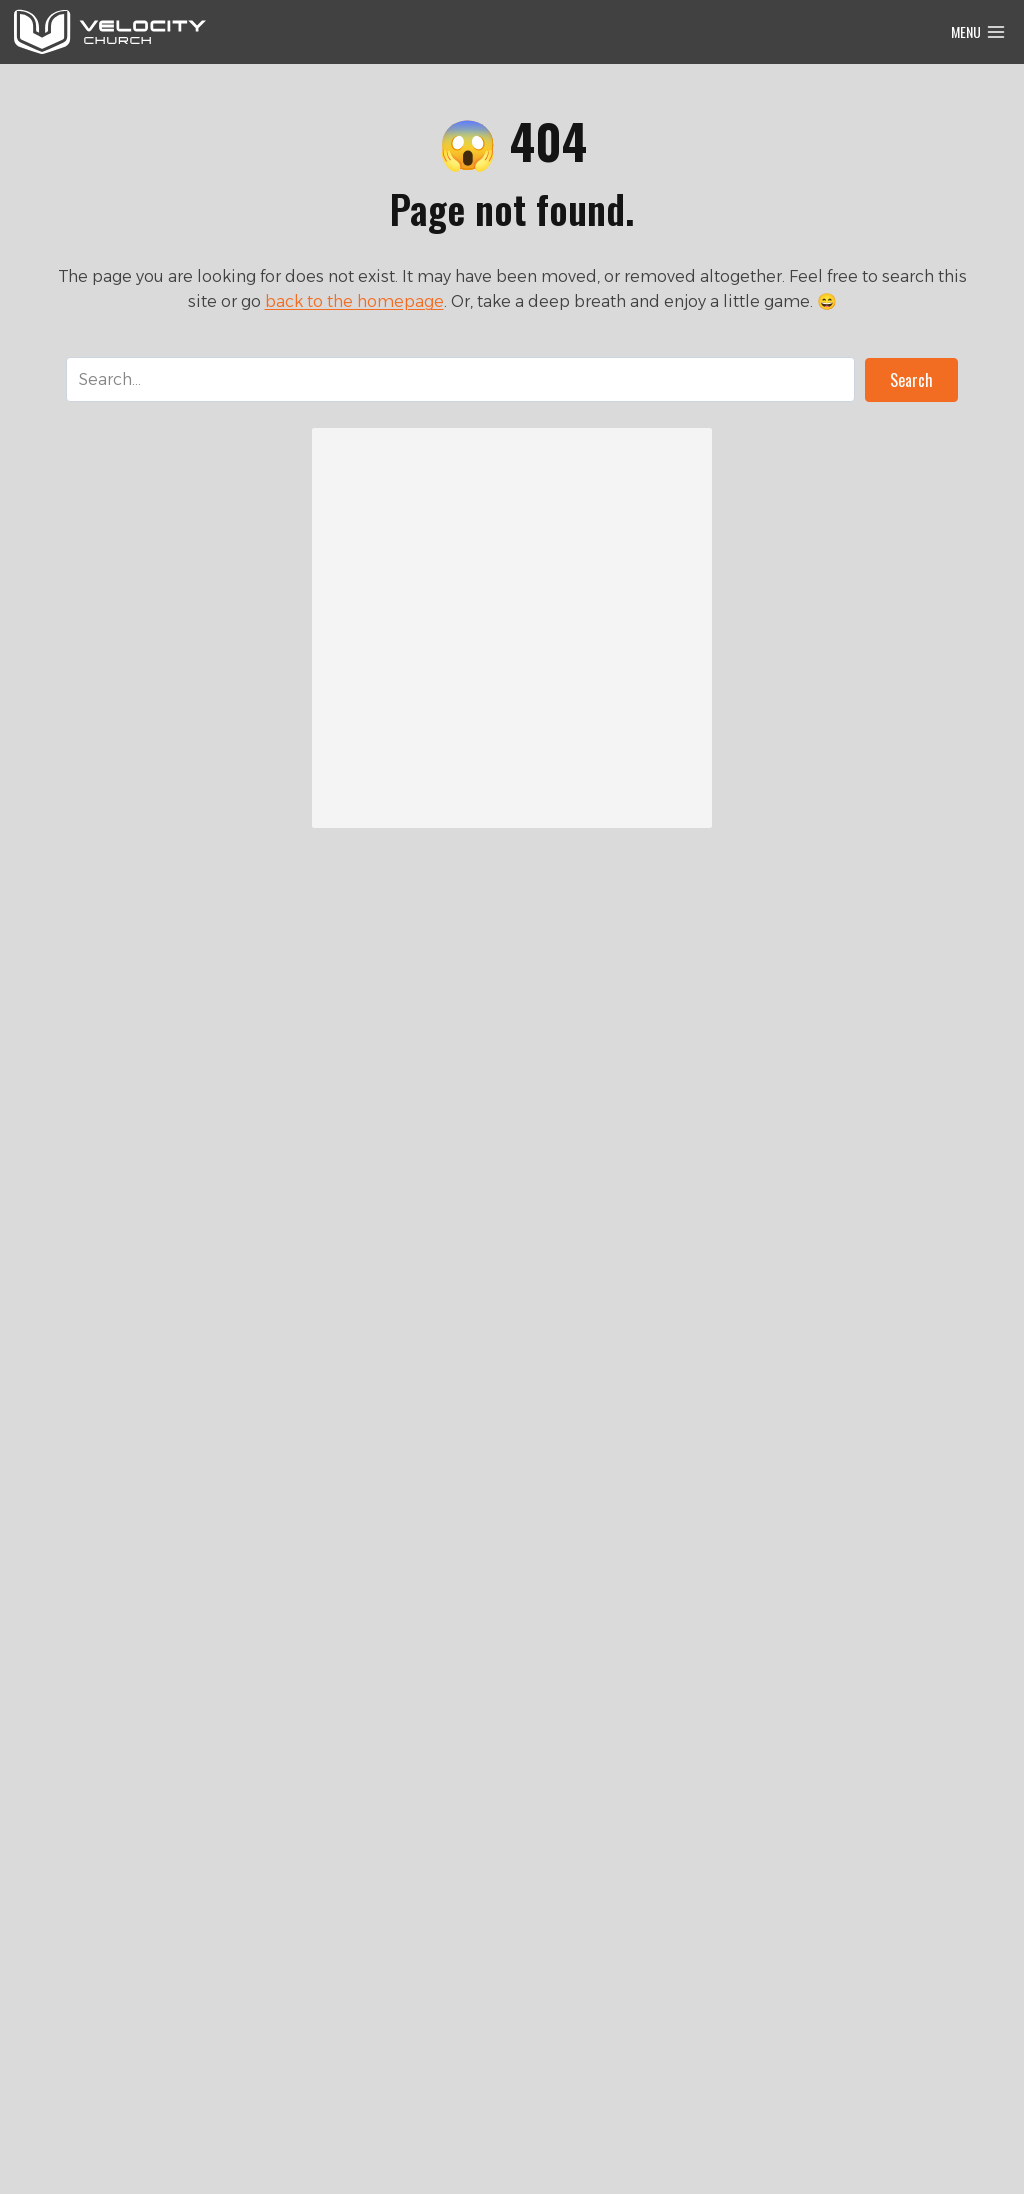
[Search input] (460, 379)
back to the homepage (354, 301)
